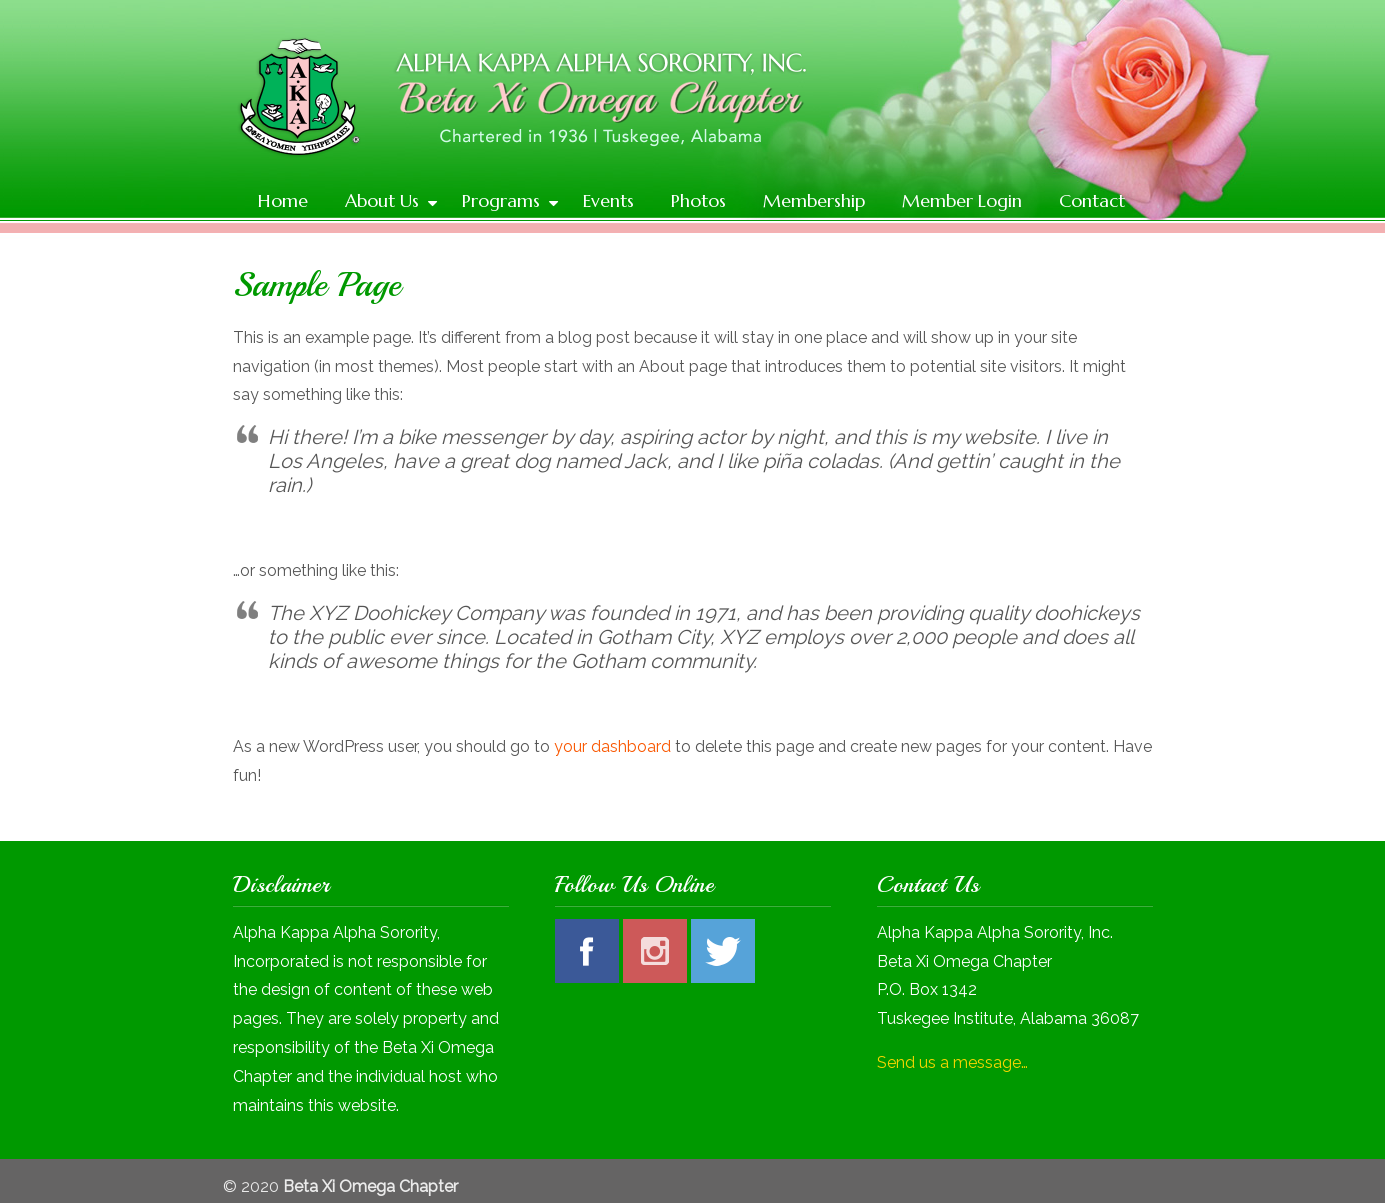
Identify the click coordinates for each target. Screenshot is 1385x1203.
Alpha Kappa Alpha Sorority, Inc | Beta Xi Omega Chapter (713, 106)
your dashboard (612, 746)
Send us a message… (952, 1062)
